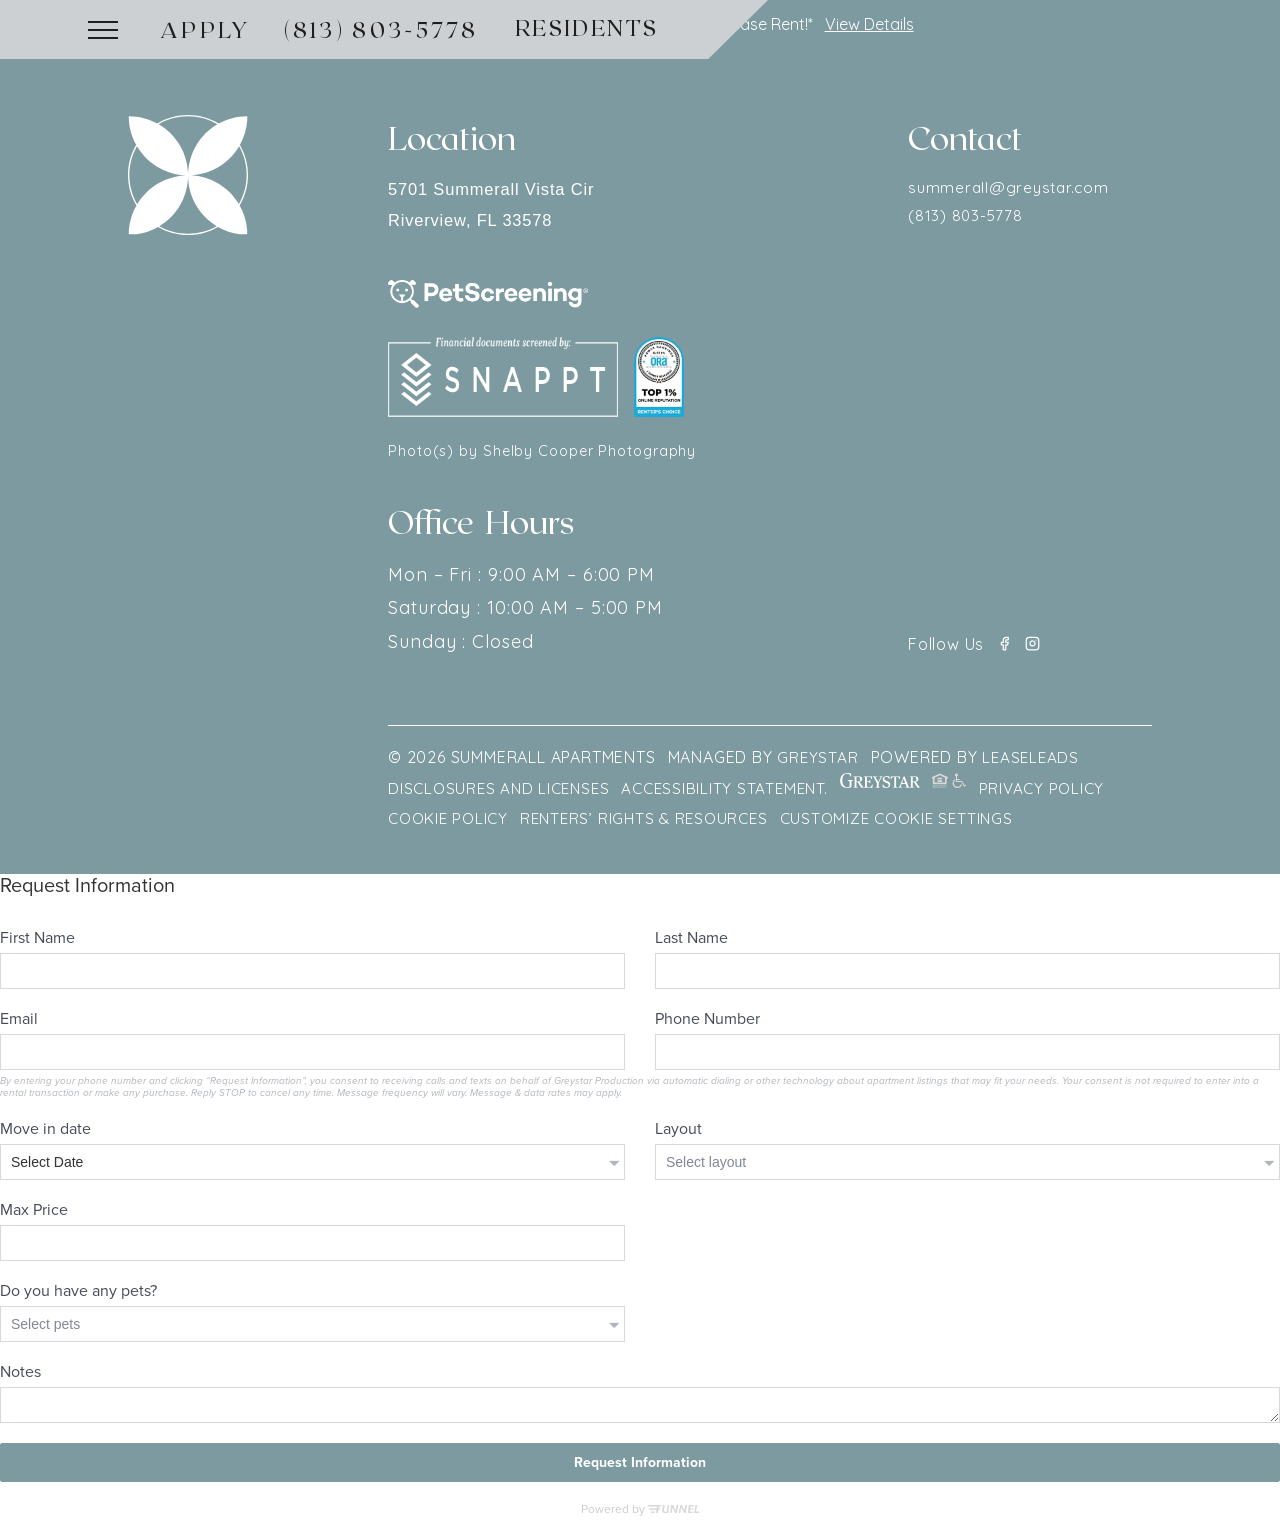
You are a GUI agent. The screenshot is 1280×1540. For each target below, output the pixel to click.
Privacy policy (1065, 793)
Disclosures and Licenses (503, 793)
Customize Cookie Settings (917, 823)
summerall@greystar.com (1012, 189)
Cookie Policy (451, 823)
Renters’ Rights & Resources (655, 823)
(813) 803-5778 (381, 29)
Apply (206, 29)
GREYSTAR (818, 763)
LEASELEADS (1034, 763)
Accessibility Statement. (736, 793)
